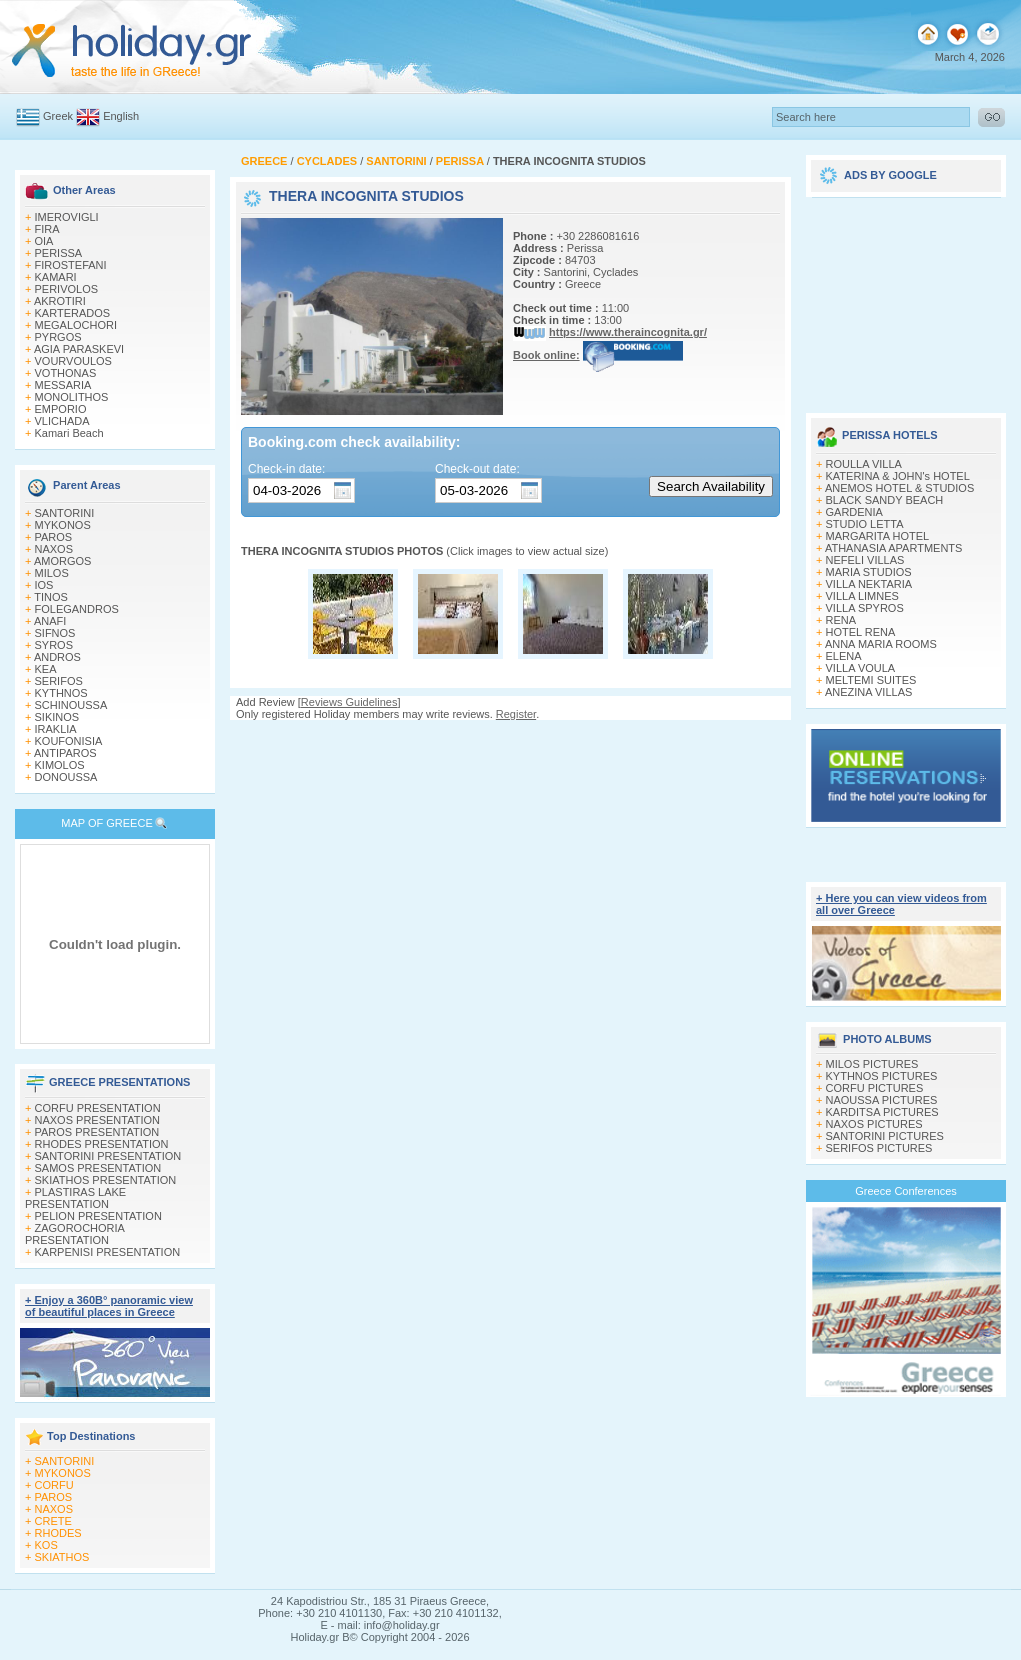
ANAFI (50, 621)
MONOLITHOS (72, 397)
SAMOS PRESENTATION (98, 1168)
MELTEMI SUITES (871, 680)
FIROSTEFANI (71, 265)
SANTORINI (65, 513)
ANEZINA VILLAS (868, 692)
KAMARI (56, 277)
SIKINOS (57, 717)
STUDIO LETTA (865, 524)
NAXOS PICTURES (874, 1124)
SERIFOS (59, 681)
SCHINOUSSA (71, 705)
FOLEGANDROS (77, 609)
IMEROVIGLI (67, 217)
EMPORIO (61, 409)
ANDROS (57, 657)
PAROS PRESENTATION (97, 1132)
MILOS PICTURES (872, 1064)
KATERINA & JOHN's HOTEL (898, 476)
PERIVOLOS (67, 289)
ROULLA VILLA (864, 464)
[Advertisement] (906, 298)
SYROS (54, 645)
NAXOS (54, 549)
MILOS (52, 573)
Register (516, 714)
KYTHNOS (61, 693)
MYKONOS (63, 525)
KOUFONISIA (69, 741)
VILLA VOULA (861, 668)
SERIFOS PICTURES (879, 1148)
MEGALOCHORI (76, 325)
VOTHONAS (66, 373)
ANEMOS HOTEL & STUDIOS (899, 488)
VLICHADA (62, 421)
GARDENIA (854, 512)
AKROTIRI (60, 301)
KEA (46, 669)
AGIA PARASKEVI (79, 349)
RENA (841, 620)
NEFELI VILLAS (865, 560)
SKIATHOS (62, 1557)
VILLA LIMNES (862, 596)
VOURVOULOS (73, 361)
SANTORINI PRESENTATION (108, 1156)
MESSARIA (63, 385)
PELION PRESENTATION (98, 1216)
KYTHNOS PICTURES (882, 1076)
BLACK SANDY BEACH (885, 500)
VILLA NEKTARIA (869, 584)
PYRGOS (58, 337)
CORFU (54, 1485)
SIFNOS (55, 633)
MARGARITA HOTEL (878, 536)
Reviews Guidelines (349, 702)
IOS (44, 585)
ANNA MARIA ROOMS (881, 644)
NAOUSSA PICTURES (882, 1100)
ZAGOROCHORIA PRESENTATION (74, 1234)
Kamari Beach (69, 433)
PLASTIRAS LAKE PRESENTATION (75, 1198)
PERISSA (59, 253)
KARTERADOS (73, 313)
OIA (44, 241)
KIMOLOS (60, 765)
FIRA (47, 229)
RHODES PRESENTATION (102, 1144)
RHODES (58, 1533)
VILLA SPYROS (865, 608)
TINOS (51, 597)
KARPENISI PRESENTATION (108, 1252)
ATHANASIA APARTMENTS (894, 548)
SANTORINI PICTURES (885, 1136)
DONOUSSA (66, 777)
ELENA (844, 656)
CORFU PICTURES (875, 1088)
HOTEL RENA (861, 632)
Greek (58, 116)
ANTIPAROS (65, 753)
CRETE (53, 1521)
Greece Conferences (906, 1191)
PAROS (54, 537)
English (121, 116)
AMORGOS (62, 561)
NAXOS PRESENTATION (98, 1120)
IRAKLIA (56, 729)
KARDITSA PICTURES (882, 1112)
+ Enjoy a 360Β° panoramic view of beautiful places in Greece (109, 1306)
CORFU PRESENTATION (98, 1108)
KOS (46, 1545)
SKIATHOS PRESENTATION (106, 1180)
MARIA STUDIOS (869, 572)
